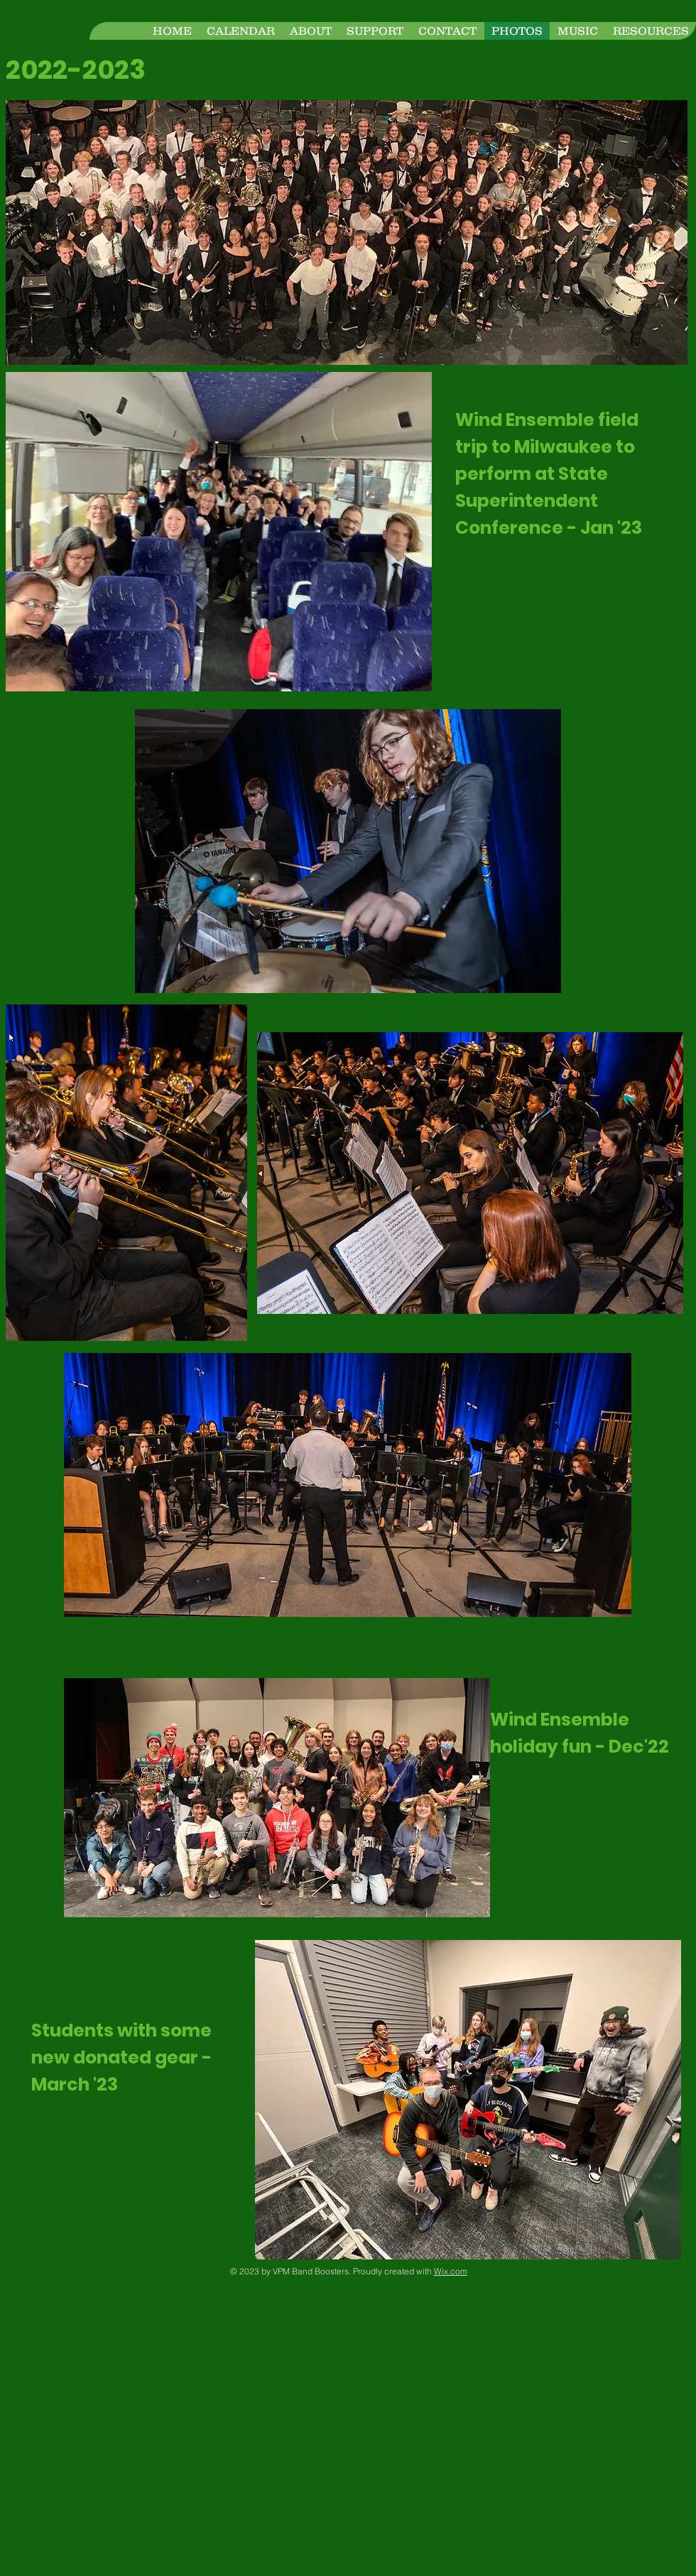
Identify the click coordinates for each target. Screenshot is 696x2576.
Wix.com (450, 2271)
